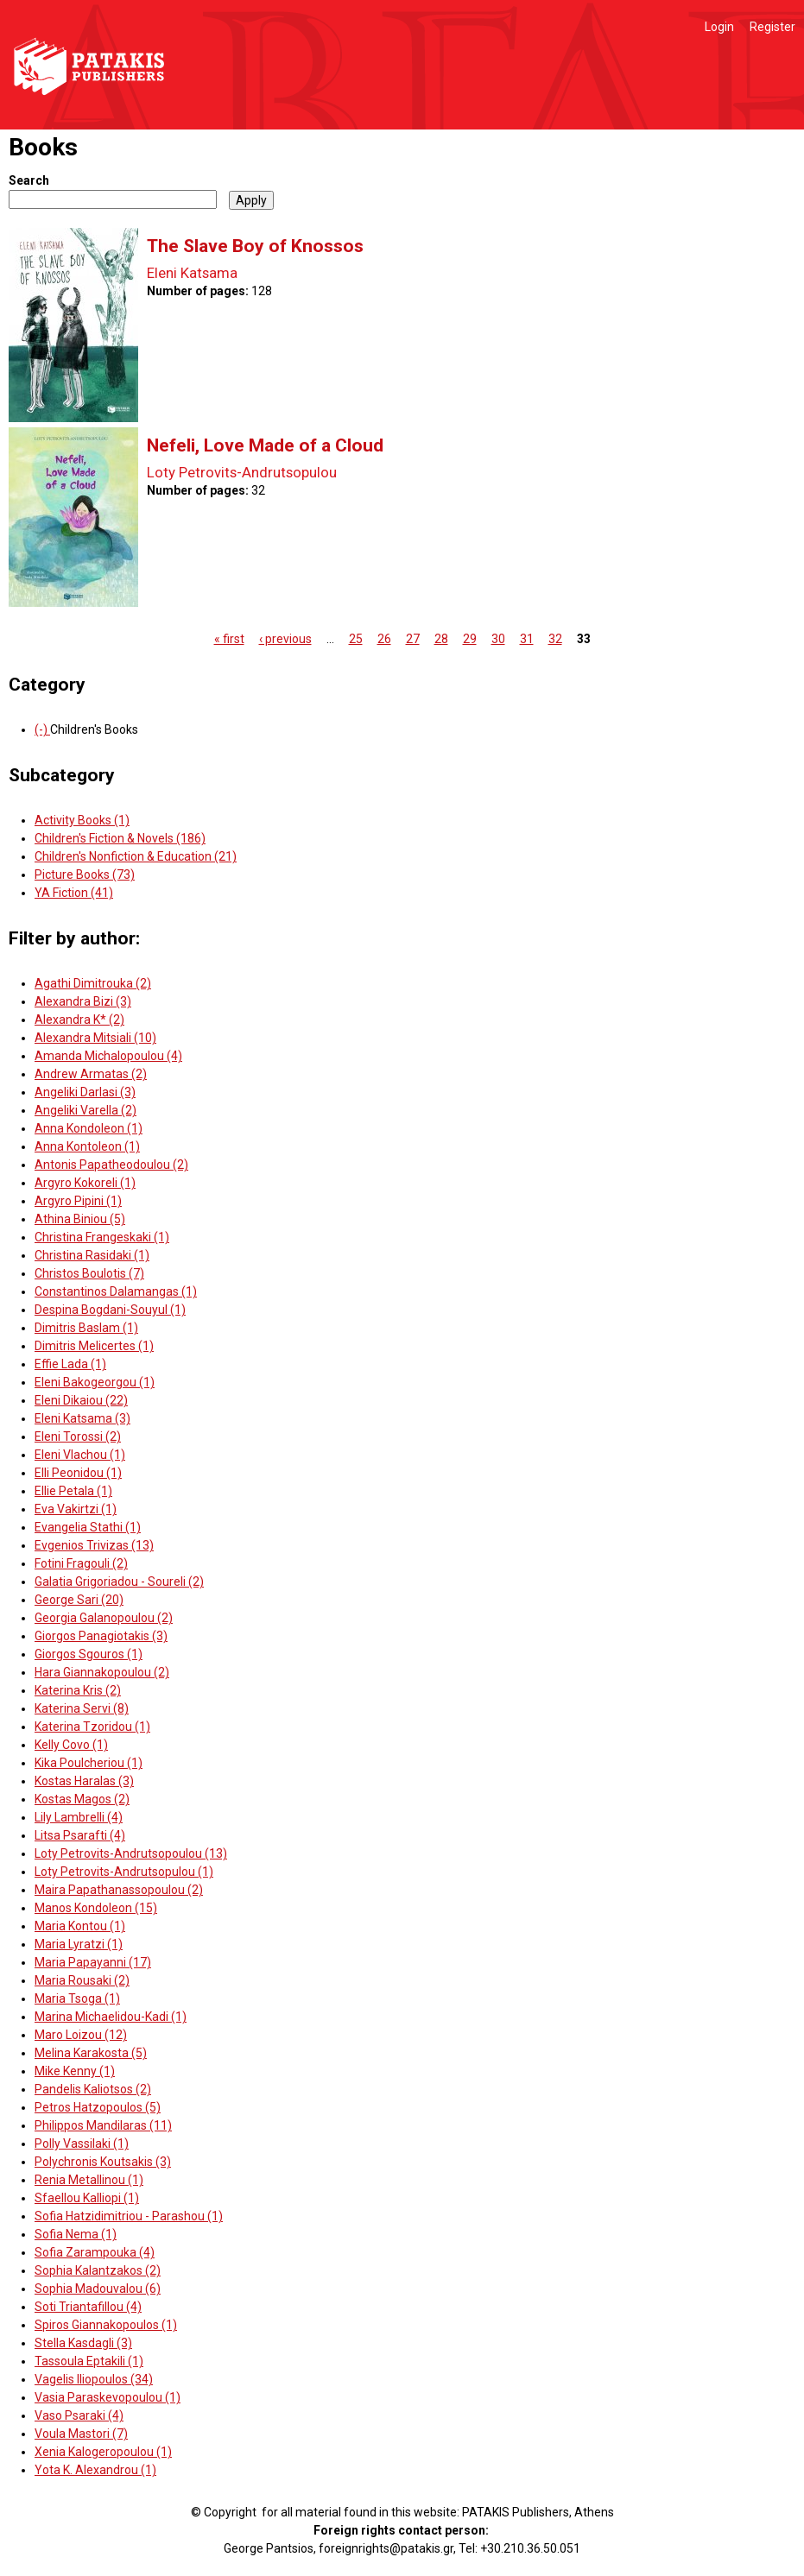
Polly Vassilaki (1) (82, 2143)
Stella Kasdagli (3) (83, 2343)
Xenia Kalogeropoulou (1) (103, 2452)
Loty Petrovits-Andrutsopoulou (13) (131, 1853)
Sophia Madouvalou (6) (98, 2288)
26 (384, 639)
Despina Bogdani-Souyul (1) (110, 1309)
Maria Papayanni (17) (93, 1962)
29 (470, 639)
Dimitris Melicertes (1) (94, 1346)
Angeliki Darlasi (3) (85, 1092)
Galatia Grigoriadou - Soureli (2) (119, 1581)
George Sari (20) (79, 1600)
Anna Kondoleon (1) (88, 1128)
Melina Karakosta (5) (91, 2053)
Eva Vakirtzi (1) (76, 1509)
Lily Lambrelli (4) (79, 1817)
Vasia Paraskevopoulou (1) (107, 2397)
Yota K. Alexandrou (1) (95, 2470)
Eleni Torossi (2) (78, 1436)
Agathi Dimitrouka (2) (93, 983)
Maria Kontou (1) (80, 1926)
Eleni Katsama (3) (82, 1418)
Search (29, 180)
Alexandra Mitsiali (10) (95, 1038)
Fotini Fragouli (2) (81, 1563)
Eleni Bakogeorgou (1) (95, 1382)
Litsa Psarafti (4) (80, 1835)
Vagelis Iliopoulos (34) (94, 2379)
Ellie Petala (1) (73, 1491)
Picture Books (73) (85, 874)
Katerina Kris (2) (78, 1690)
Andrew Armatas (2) (91, 1074)
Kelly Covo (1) (71, 1745)
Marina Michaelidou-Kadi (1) (111, 2017)
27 (413, 639)
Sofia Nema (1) (76, 2234)
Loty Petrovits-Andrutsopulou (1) (124, 1871)
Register (772, 27)
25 (356, 639)
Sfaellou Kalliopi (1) (87, 2198)
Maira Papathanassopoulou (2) (119, 1890)
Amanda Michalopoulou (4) (108, 1056)
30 (498, 639)
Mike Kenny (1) (75, 2071)
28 (441, 639)
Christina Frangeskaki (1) (102, 1237)
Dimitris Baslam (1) (86, 1328)
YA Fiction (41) (74, 893)
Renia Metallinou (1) (89, 2180)
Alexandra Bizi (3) (83, 1001)
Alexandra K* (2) (79, 1019)
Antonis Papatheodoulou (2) (111, 1164)
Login (719, 27)
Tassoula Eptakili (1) (89, 2361)
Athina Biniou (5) (80, 1219)
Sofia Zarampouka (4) (95, 2252)
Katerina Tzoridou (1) (92, 1726)
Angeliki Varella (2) (85, 1110)
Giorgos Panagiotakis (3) (101, 1636)
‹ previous (285, 639)
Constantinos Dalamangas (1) (116, 1291)
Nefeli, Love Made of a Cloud (265, 445)
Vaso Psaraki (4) (79, 2415)
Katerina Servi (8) (82, 1708)
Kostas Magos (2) (82, 1799)
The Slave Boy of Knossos (255, 246)
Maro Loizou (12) (81, 2035)
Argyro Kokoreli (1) (85, 1183)
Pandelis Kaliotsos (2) (93, 2089)
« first (229, 639)
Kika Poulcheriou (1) (88, 1763)
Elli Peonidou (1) (78, 1473)
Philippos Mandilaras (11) (103, 2125)
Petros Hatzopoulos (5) (98, 2107)
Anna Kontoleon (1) (87, 1146)
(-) (42, 729)
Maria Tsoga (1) (77, 1998)
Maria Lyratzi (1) (79, 1944)
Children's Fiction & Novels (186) (120, 838)
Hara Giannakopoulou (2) (102, 1672)
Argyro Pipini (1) (78, 1201)
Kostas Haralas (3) (84, 1781)
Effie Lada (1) (70, 1364)
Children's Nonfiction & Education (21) (136, 856)
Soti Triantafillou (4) (88, 2307)
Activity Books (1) (82, 820)
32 (555, 639)
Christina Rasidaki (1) (92, 1255)
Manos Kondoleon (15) (96, 1908)
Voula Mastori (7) (81, 2433)
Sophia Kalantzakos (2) (98, 2270)
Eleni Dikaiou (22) (81, 1400)
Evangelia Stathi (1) (88, 1527)
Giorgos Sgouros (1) (88, 1654)
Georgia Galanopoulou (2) (104, 1618)
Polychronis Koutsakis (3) (103, 2162)
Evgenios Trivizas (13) (94, 1545)
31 (527, 639)
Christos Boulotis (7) (89, 1273)
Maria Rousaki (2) (82, 1980)
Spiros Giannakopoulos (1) (106, 2325)
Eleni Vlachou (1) (80, 1455)
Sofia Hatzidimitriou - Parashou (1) (129, 2216)
